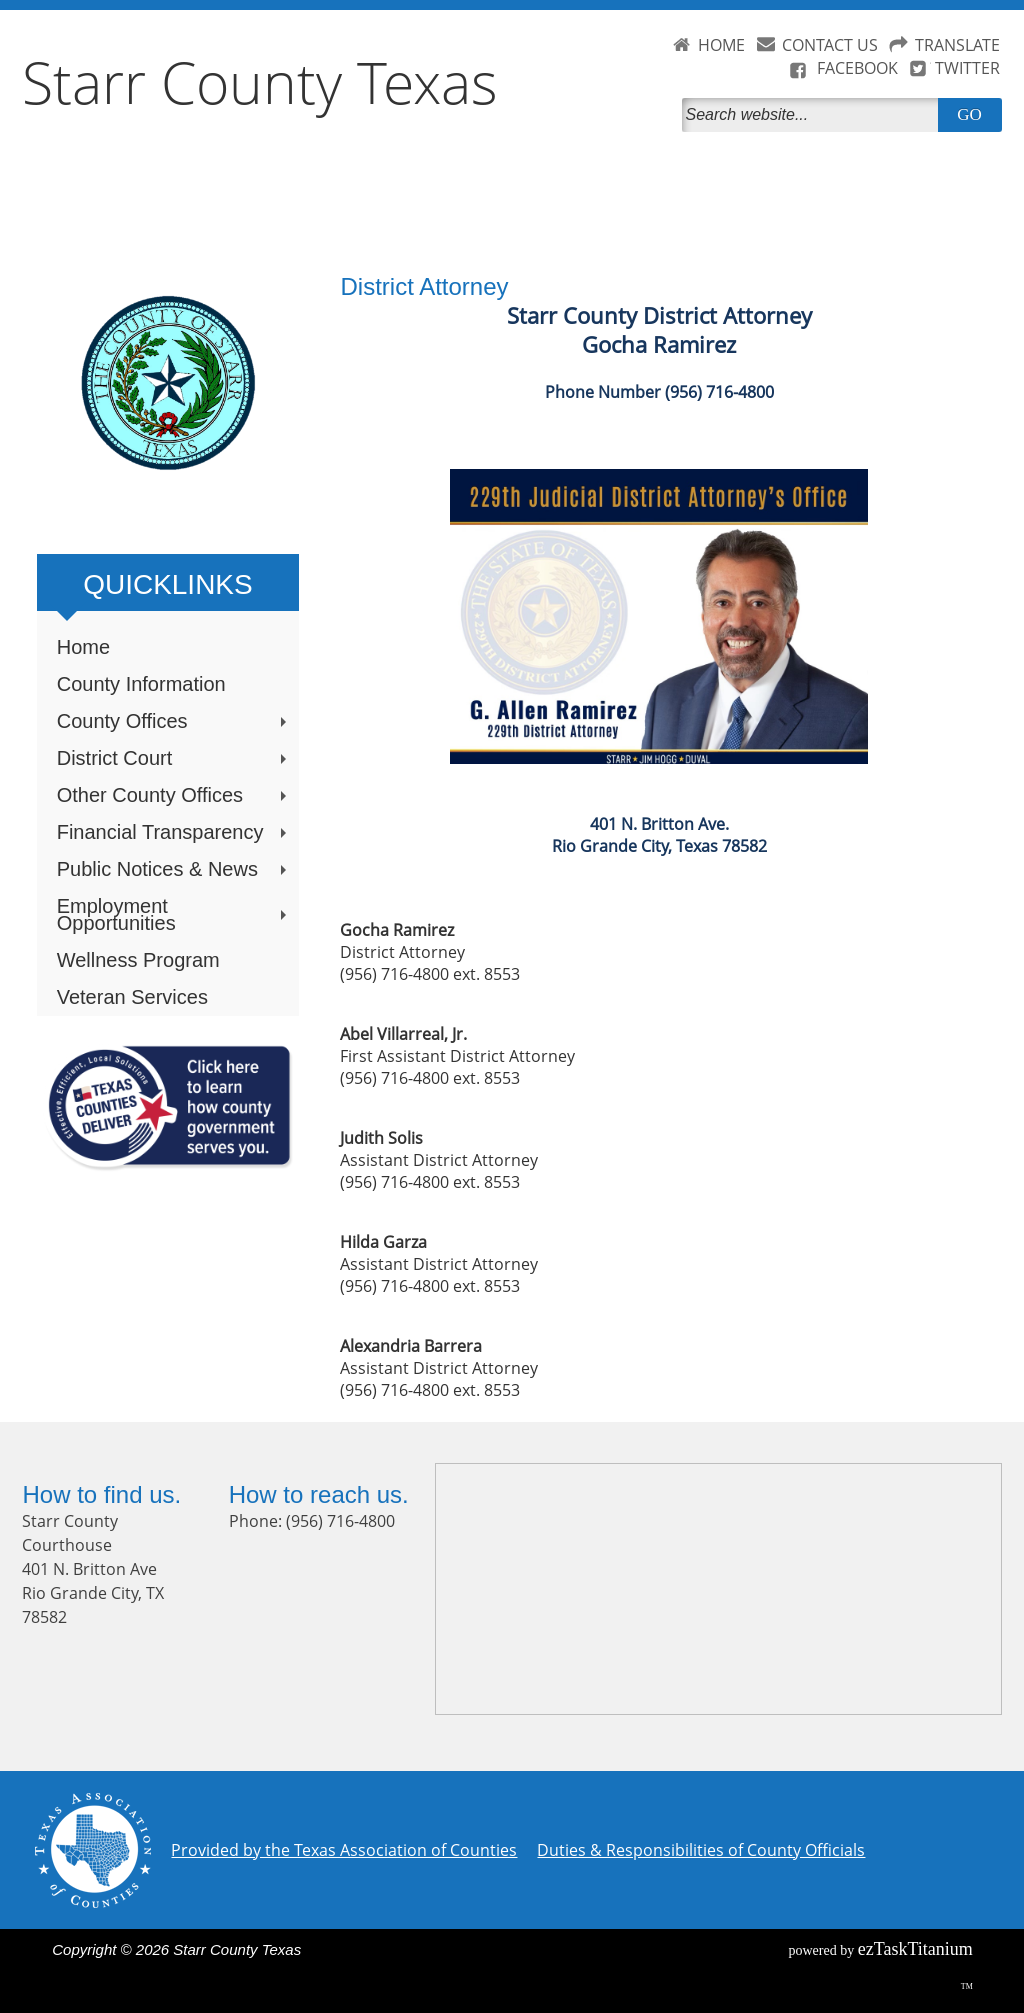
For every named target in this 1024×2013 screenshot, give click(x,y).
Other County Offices (174, 795)
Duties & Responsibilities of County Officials (701, 1850)
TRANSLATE (957, 45)
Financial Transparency (174, 832)
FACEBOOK (857, 68)
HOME (721, 45)
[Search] (814, 115)
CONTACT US (830, 45)
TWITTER (967, 68)
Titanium (915, 1949)
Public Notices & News (174, 869)
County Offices (174, 721)
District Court (174, 758)
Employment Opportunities (174, 914)
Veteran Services (132, 997)
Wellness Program (138, 960)
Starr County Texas (260, 82)
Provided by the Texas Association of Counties (344, 1850)
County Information (141, 684)
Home (83, 647)
